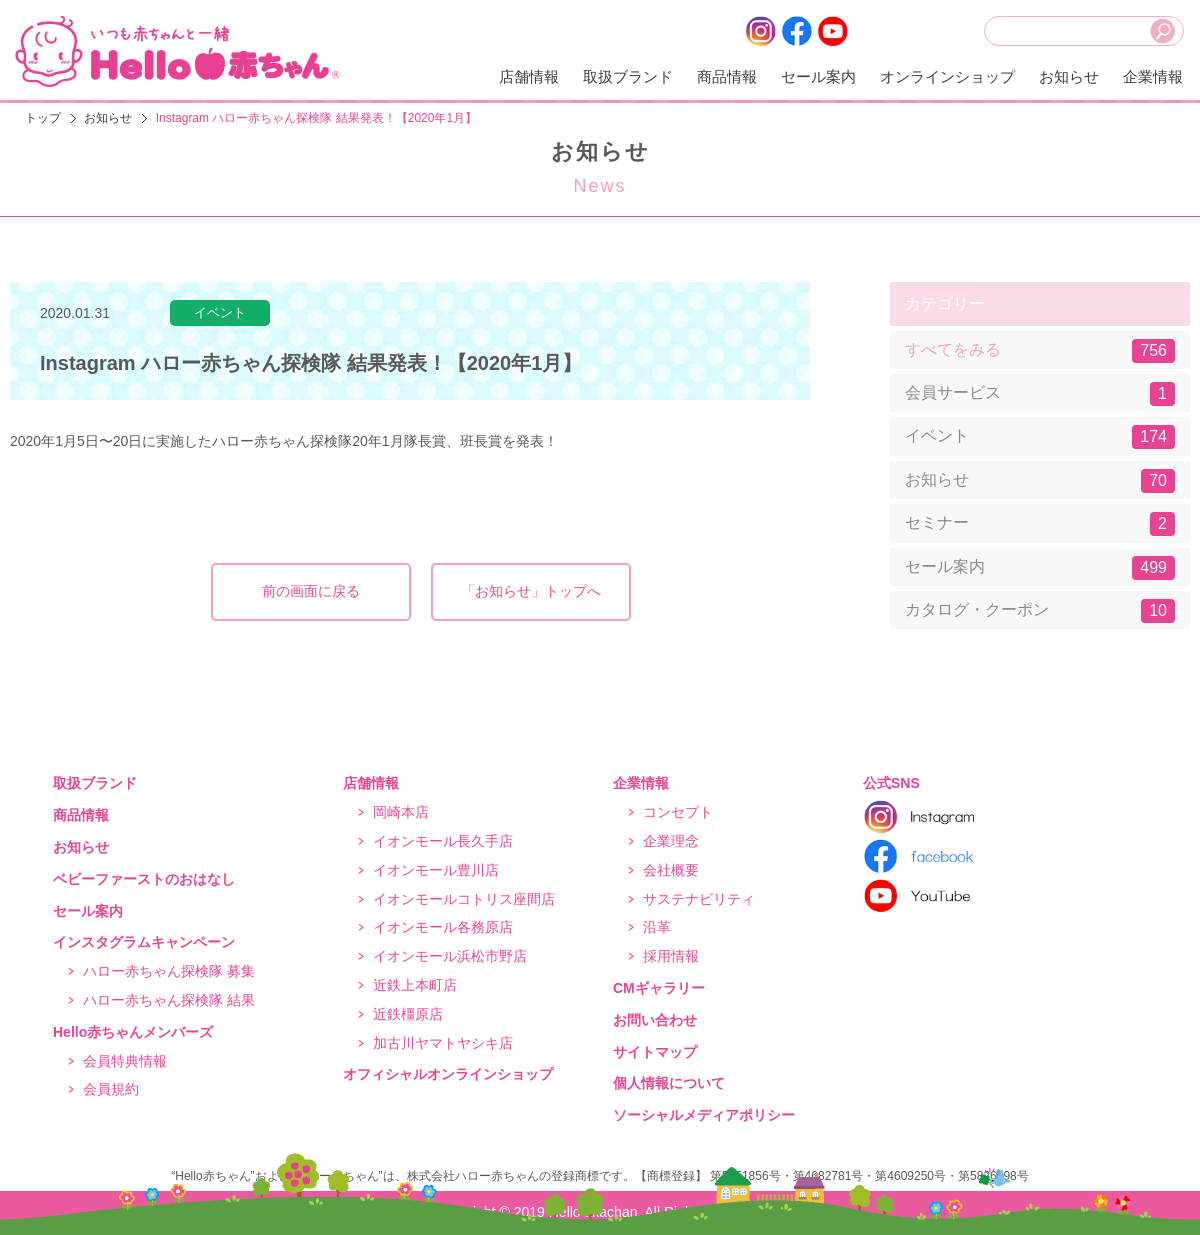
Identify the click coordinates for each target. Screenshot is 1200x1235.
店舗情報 (529, 76)
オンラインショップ (947, 76)
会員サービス (1040, 394)
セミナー (1040, 524)
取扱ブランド (628, 76)
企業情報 (1153, 76)
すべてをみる (1040, 351)
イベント (1040, 437)
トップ (43, 118)
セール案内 (818, 76)
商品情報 (727, 76)
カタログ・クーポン (1040, 611)
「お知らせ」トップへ (531, 591)
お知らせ (1069, 76)
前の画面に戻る (311, 591)
